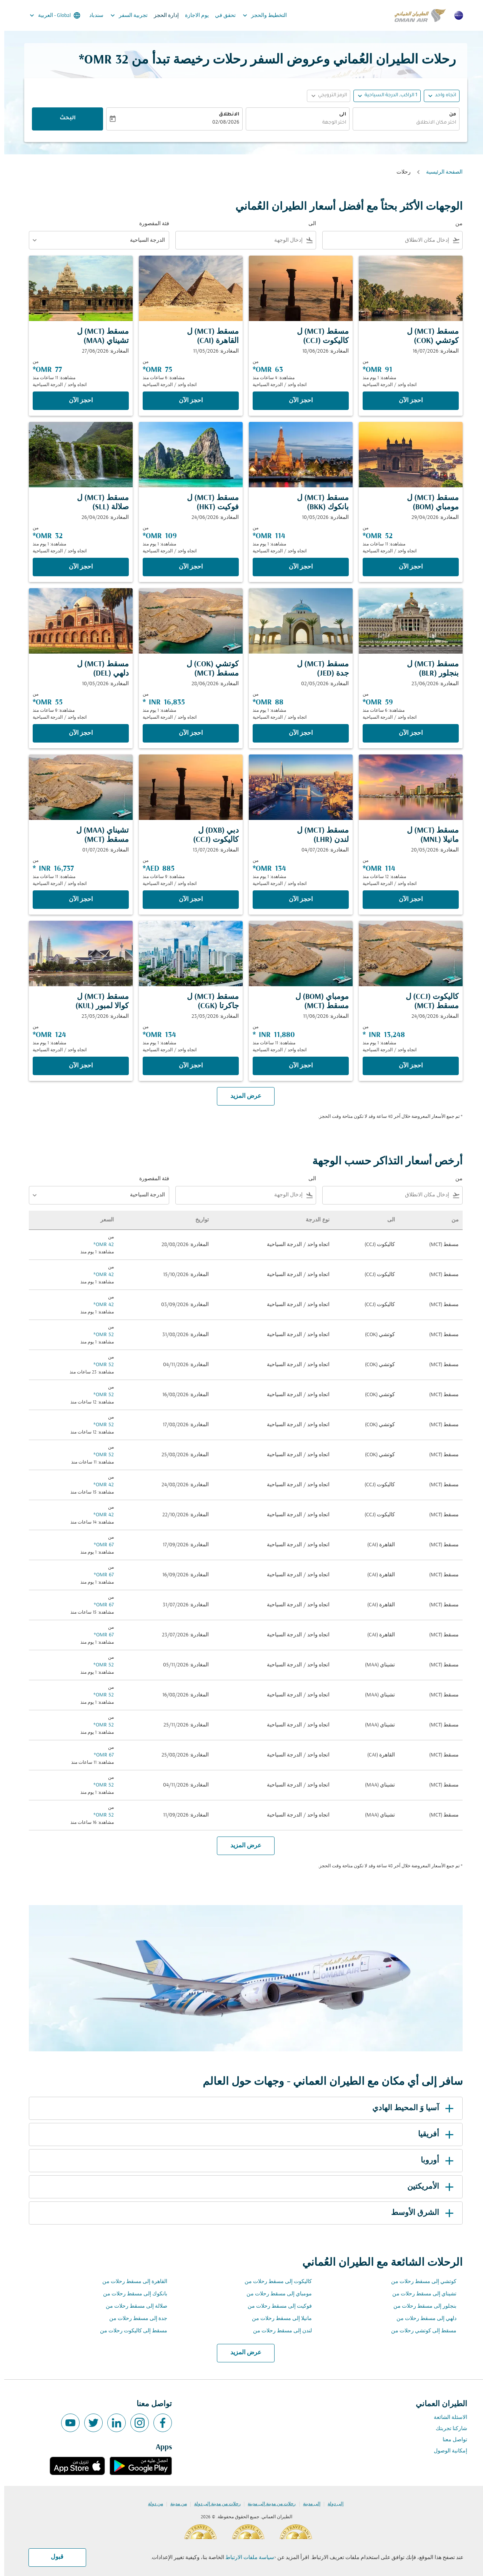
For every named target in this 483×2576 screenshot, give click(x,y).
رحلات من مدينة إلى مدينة (267, 2504)
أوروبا (434, 2160)
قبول (53, 2557)
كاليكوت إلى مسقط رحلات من (274, 2282)
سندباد (92, 15)
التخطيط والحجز (259, 15)
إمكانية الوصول (446, 2451)
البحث (63, 118)
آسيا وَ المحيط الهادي (410, 2108)
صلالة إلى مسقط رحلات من (132, 2306)
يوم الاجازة (193, 15)
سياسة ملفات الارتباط (245, 2558)
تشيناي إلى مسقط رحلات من (420, 2294)
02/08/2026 (221, 122)
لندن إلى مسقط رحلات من (278, 2331)
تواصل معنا (450, 2440)
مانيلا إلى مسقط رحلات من (278, 2319)
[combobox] (402, 123)
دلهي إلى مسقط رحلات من (422, 2319)
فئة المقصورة (150, 224)
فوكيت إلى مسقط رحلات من (275, 2306)
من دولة (151, 2504)
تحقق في (221, 15)
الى (338, 114)
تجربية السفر (122, 15)
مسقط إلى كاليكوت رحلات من (129, 2331)
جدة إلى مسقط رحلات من (134, 2319)
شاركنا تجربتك (447, 2429)
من (448, 114)
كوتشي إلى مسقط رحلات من (419, 2282)
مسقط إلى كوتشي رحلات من (419, 2331)
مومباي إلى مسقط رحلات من (275, 2294)
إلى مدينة (307, 2504)
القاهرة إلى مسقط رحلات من (130, 2282)
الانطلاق (225, 114)
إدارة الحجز (162, 15)
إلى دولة (331, 2504)
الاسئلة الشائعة (446, 2417)
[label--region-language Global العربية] (50, 15)
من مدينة (174, 2504)
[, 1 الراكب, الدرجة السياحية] (386, 96)
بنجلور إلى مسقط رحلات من (420, 2306)
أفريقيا (433, 2134)
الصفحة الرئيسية (440, 172)
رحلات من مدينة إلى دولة (213, 2504)
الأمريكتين (427, 2187)
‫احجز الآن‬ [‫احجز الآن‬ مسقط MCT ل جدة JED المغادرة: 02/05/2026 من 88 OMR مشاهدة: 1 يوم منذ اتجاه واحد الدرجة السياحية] (296, 733)
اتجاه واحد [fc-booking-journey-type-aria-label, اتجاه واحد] (441, 95)
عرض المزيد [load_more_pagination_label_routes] (241, 2353)
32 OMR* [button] (99, 60)
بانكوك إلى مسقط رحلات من (131, 2294)
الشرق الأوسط (419, 2213)
